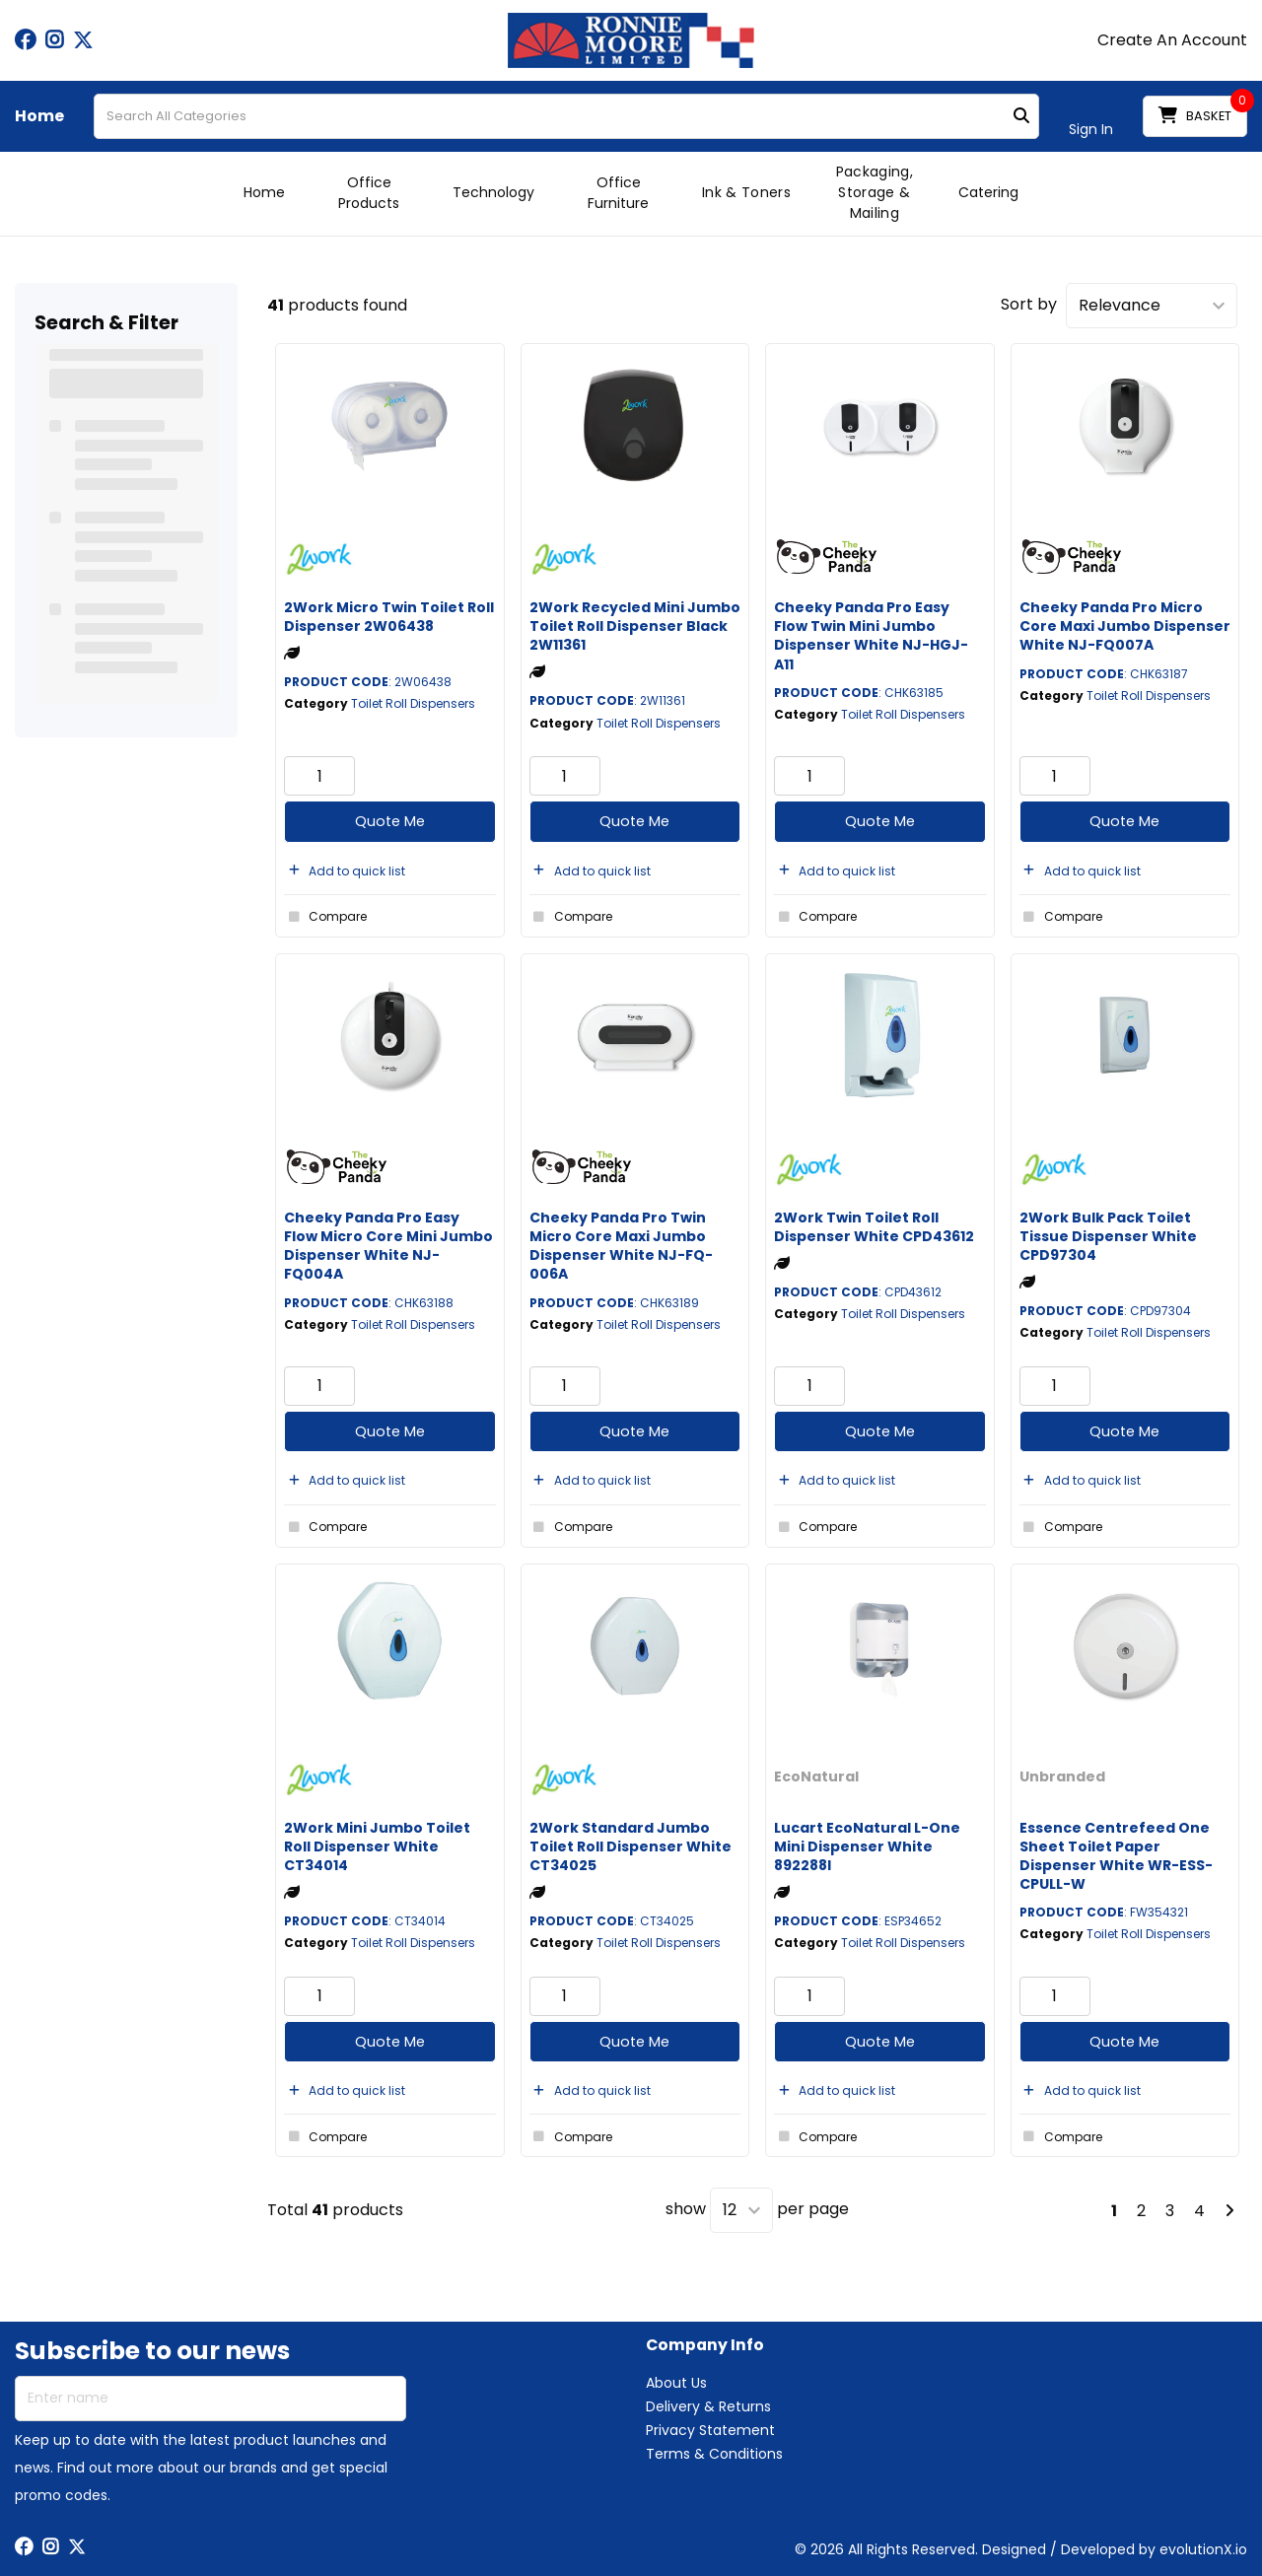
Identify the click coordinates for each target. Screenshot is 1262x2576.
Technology (493, 192)
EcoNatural (816, 1776)
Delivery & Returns (708, 2406)
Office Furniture (618, 193)
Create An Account (1172, 40)
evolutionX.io (1203, 2549)
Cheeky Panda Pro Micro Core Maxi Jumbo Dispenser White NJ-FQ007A (1124, 626)
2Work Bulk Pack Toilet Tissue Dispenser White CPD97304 (1108, 1236)
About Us (676, 2383)
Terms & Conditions (714, 2454)
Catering (988, 192)
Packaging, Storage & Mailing (874, 192)
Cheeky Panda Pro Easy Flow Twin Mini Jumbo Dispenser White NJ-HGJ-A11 (871, 635)
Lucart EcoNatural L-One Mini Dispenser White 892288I (867, 1846)
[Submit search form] (1021, 116)
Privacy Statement (710, 2430)
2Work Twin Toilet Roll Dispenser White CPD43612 (874, 1227)
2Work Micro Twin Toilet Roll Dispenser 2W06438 (389, 616)
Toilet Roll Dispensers (413, 703)
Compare (325, 917)
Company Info (705, 2345)
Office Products (368, 193)
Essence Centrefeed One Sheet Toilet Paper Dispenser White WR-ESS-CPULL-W (1116, 1856)
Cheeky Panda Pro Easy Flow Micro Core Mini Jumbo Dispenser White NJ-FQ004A (388, 1246)
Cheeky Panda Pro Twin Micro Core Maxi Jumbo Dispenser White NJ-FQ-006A (621, 1246)
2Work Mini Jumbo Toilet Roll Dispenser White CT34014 (377, 1846)
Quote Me (390, 821)
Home (39, 116)
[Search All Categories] (566, 116)
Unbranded (1062, 1776)
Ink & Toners (746, 192)
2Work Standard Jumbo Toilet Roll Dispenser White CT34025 (630, 1846)
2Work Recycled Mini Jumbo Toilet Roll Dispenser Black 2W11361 (634, 626)
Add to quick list (344, 871)
